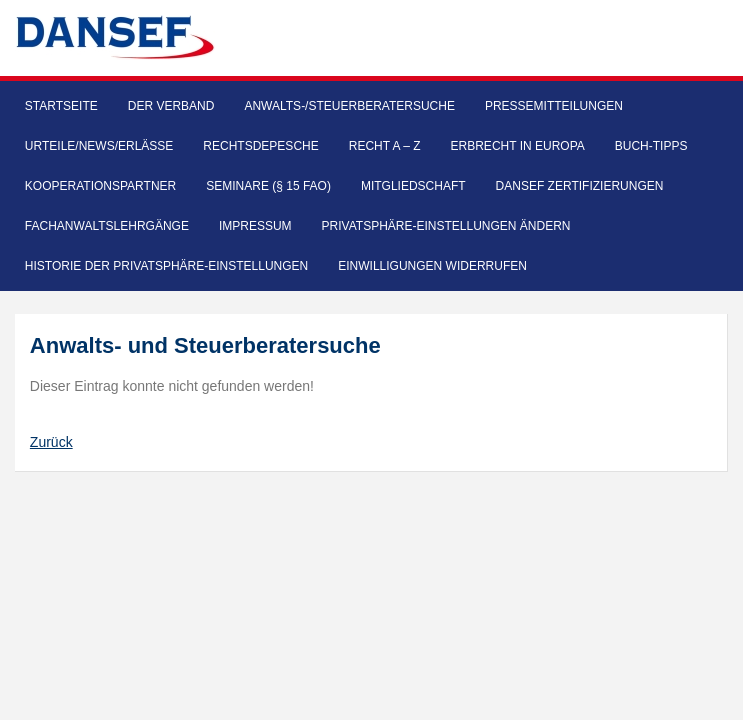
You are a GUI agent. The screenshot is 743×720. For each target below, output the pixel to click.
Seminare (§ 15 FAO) (268, 186)
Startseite (61, 106)
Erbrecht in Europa (518, 146)
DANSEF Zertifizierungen (580, 186)
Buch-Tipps (651, 146)
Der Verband (171, 106)
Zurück (51, 442)
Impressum (255, 226)
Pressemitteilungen (554, 106)
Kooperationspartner (100, 186)
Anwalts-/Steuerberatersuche (349, 106)
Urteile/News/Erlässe (99, 146)
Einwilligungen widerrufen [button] (432, 266)
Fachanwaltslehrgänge (107, 226)
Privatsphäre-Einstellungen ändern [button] (446, 226)
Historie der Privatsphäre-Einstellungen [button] (166, 266)
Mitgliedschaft (413, 186)
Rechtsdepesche (260, 146)
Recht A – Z (385, 146)
